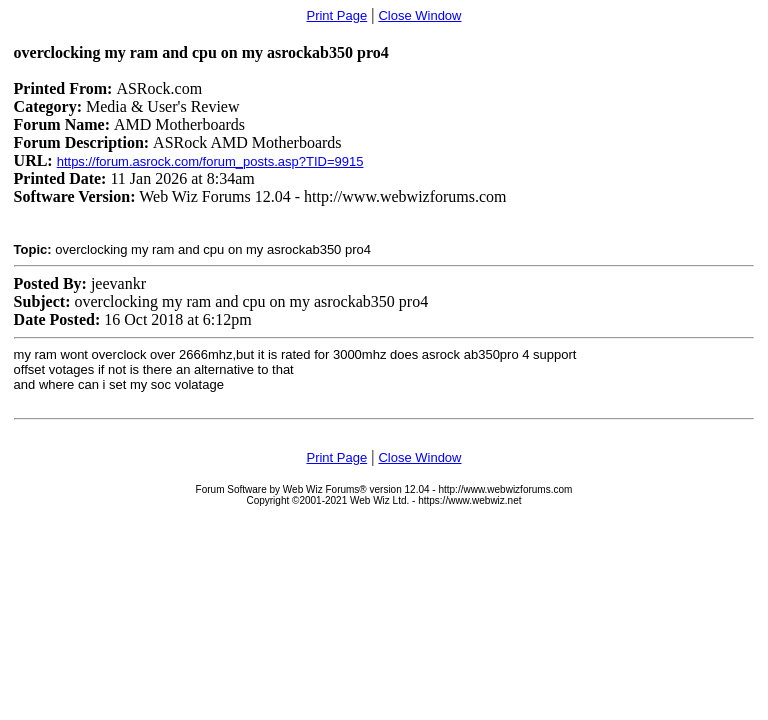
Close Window (419, 15)
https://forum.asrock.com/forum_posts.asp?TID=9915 (210, 161)
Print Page (336, 15)
